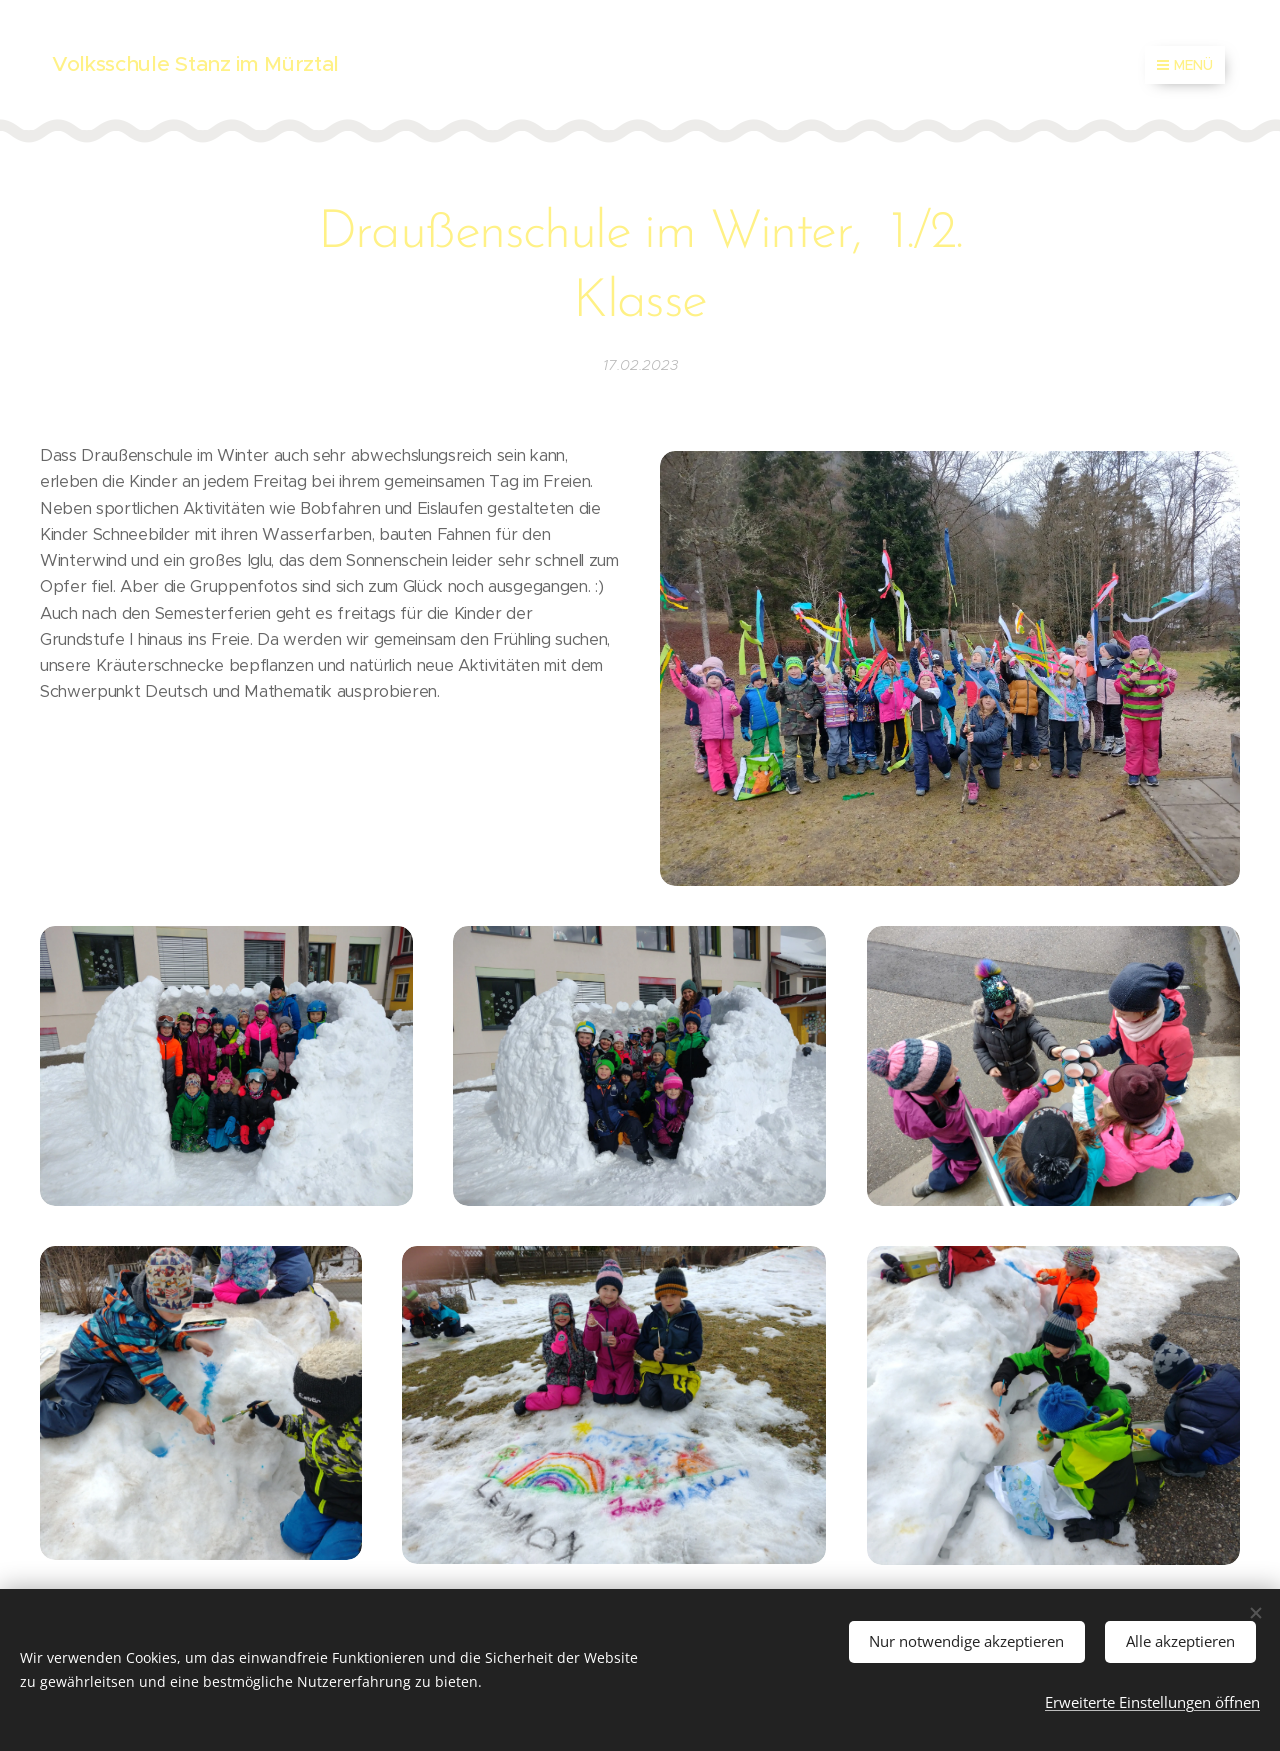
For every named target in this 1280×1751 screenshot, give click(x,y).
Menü (1185, 65)
